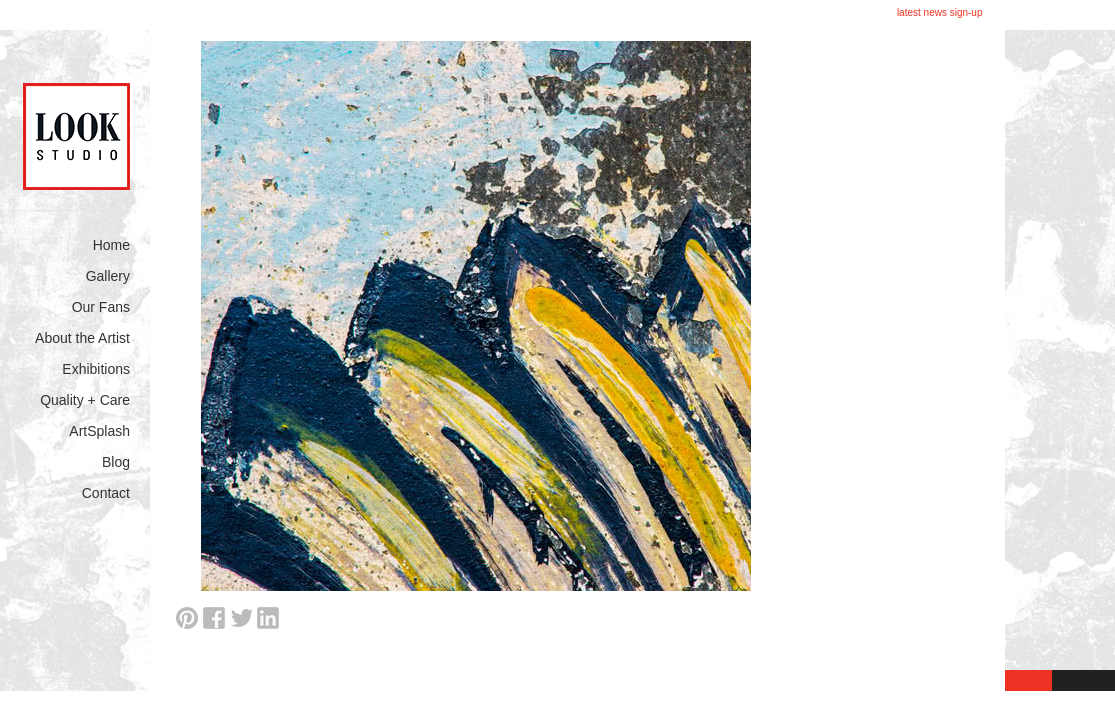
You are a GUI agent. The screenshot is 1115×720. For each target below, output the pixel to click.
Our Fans (101, 307)
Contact (106, 493)
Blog (116, 462)
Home (111, 245)
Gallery (108, 276)
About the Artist (82, 338)
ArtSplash (99, 431)
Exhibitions (96, 369)
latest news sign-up (940, 12)
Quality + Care (85, 400)
